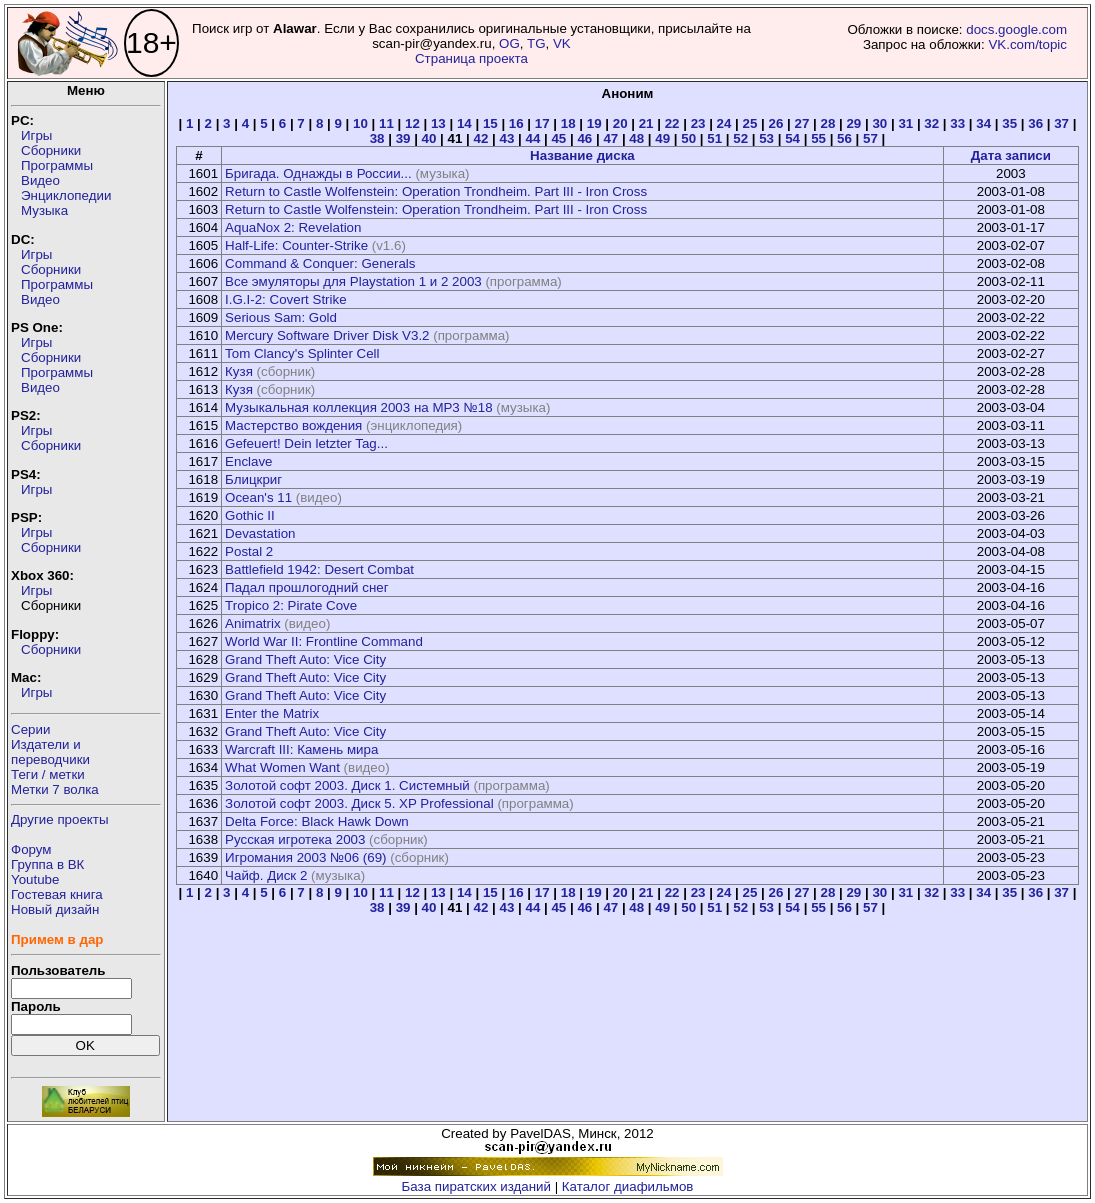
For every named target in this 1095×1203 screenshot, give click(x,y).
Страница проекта (471, 58)
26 (776, 123)
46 (584, 138)
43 (507, 138)
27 (802, 123)
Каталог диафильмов (628, 1186)
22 (672, 123)
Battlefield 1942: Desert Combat (319, 569)
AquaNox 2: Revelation (293, 227)
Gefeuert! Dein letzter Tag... (306, 443)
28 (827, 123)
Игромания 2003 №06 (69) (305, 857)
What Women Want (282, 767)
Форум (31, 849)
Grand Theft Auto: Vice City (305, 659)
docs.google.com (1016, 29)
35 (1009, 123)
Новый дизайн (55, 909)
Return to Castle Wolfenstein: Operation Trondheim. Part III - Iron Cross (436, 191)
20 (620, 123)
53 (766, 138)
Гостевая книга (57, 894)
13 (438, 123)
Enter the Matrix (272, 713)
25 (750, 123)
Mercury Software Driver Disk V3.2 (327, 335)
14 (464, 123)
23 (698, 123)
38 (377, 138)
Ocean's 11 (258, 497)
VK (562, 43)
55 (818, 138)
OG (509, 43)
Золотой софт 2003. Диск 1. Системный (347, 785)
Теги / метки (48, 774)
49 (662, 138)
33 (957, 123)
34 (983, 123)
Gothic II (250, 515)
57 (870, 138)
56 (844, 138)
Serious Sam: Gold (281, 317)
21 (646, 123)
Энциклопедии (66, 195)
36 (1035, 123)
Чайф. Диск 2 (266, 875)
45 (558, 138)
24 (724, 123)
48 (636, 138)
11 (386, 123)
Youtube (35, 879)
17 (542, 123)
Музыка (44, 210)
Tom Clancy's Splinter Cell (302, 353)
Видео (40, 180)
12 (412, 123)
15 (490, 123)
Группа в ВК (47, 864)
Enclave (248, 461)
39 (403, 138)
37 (1061, 123)
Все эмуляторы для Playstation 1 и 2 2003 (353, 281)
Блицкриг (253, 479)
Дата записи (1011, 155)
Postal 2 (249, 551)
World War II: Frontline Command (324, 641)
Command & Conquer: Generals (320, 263)
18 (568, 123)
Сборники (51, 150)
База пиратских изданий (476, 1186)
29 (853, 123)
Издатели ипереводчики (50, 752)
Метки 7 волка (55, 789)
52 (740, 138)
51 (714, 138)
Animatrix (253, 623)
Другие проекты (60, 819)
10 (360, 123)
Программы (57, 165)
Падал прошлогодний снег (306, 587)
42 (481, 138)
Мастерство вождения (293, 425)
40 (429, 138)
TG (536, 43)
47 (610, 138)
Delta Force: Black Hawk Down (317, 821)
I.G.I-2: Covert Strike (285, 299)
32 (931, 123)
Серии (30, 729)
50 (688, 138)
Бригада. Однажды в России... (318, 173)
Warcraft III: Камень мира (301, 749)
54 (792, 138)
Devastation (260, 533)
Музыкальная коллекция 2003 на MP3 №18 (359, 407)
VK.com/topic (1027, 44)
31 (905, 123)
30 (879, 123)
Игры (36, 135)
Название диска (582, 155)
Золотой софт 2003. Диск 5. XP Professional (359, 803)
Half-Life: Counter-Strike (296, 245)
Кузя (239, 371)
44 (532, 138)
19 (594, 123)
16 (516, 123)
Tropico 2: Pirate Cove (291, 605)
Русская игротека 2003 (295, 839)
